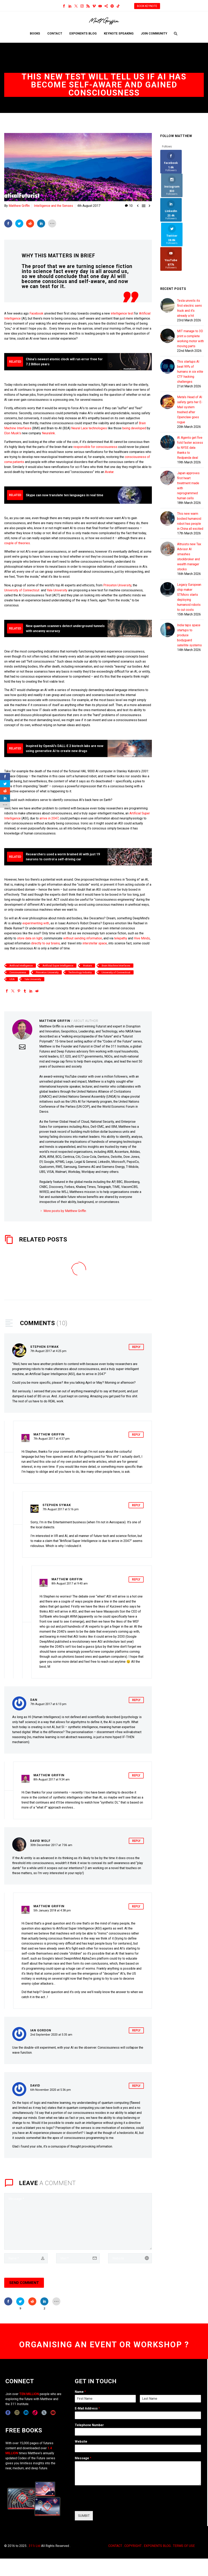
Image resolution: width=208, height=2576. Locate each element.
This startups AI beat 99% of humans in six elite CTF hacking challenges (190, 323)
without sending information (82, 938)
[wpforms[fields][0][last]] (170, 2398)
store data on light (29, 938)
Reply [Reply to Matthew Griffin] (136, 1434)
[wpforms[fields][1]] (138, 2415)
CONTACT (115, 2546)
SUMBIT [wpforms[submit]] (84, 2515)
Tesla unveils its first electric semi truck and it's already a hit (189, 260)
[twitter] (44, 2412)
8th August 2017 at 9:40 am (70, 1583)
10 (131, 206)
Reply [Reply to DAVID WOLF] (136, 1840)
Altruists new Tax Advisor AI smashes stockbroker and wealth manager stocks (189, 508)
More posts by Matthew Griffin (65, 1211)
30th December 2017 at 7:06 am (51, 1844)
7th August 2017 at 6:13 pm (48, 1703)
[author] (26, 2258)
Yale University (57, 590)
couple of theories (17, 543)
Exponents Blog (83, 33)
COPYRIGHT (133, 2546)
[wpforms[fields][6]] (138, 2432)
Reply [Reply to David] (136, 2085)
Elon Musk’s (13, 433)
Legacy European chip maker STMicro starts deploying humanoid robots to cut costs (189, 549)
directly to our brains (45, 943)
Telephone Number (89, 2425)
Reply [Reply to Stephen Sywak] (136, 1346)
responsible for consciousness (95, 447)
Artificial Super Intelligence (58, 965)
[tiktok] (35, 2412)
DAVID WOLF (40, 1840)
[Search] (175, 33)
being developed (134, 428)
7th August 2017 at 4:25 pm (48, 1351)
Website (81, 2441)
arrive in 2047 (49, 818)
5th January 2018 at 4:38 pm (52, 1910)
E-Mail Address (87, 2408)
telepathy (120, 938)
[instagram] (16, 2412)
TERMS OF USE (184, 2546)
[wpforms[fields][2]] (138, 2473)
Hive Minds (142, 938)
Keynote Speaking (119, 33)
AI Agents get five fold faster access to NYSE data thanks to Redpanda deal (190, 399)
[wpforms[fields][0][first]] (105, 2398)
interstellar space (94, 943)
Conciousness (17, 972)
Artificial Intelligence (21, 965)
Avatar (109, 472)
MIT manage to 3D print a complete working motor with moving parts (190, 290)
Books (35, 33)
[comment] (78, 2221)
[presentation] (105, 2504)
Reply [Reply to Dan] (136, 1699)
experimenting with (35, 923)
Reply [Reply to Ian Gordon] (136, 2030)
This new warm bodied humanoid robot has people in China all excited (190, 473)
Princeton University (117, 585)
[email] (78, 2258)
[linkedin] (25, 2412)
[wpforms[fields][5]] (138, 2448)
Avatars (87, 965)
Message (83, 2458)
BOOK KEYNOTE (147, 6)
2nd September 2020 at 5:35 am (51, 2034)
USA (12, 978)
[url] (130, 2258)
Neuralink (48, 433)
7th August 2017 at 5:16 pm (61, 1509)
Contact (54, 33)
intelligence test (122, 313)
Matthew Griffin (19, 206)
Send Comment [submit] (24, 2282)
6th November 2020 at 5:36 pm (50, 2089)
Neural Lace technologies (89, 428)
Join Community (154, 33)
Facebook (36, 313)
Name (80, 2391)
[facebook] (7, 2412)
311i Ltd (34, 2546)
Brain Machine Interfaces (116, 965)
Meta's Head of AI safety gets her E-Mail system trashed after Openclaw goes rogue (189, 361)
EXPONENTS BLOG (157, 2546)
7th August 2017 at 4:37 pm (51, 1438)
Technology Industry (80, 972)
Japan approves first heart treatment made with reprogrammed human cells (188, 437)
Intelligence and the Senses (53, 206)
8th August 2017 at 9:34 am (51, 1779)
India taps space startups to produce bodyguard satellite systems (189, 587)
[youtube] (53, 2412)
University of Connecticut (21, 590)
